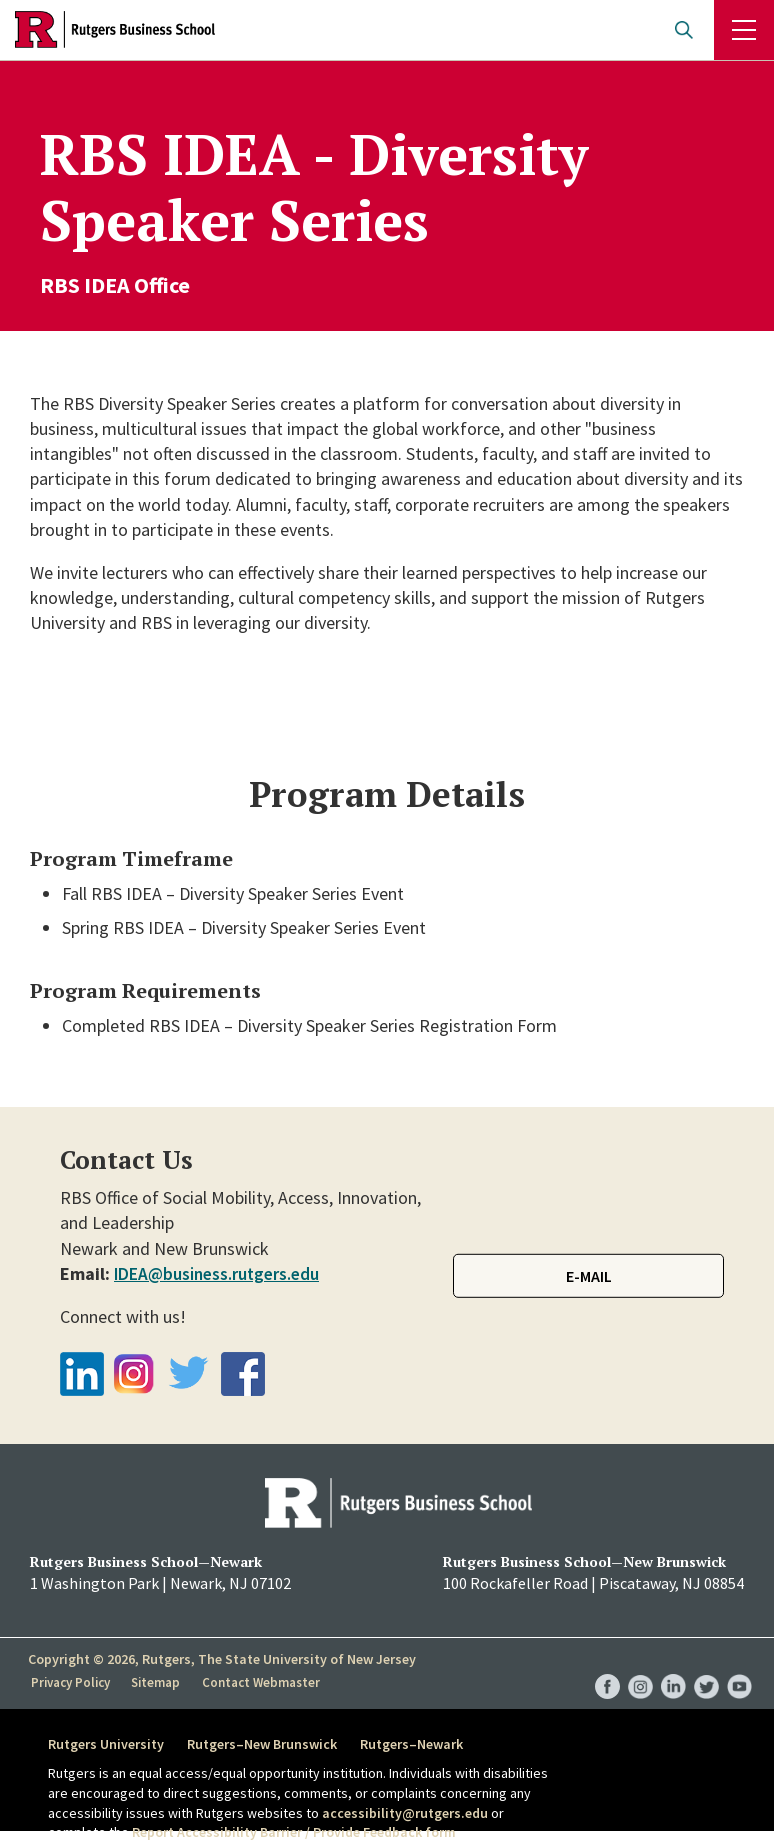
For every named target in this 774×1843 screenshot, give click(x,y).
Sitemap (157, 1681)
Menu (744, 30)
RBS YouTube (739, 1666)
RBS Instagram (640, 1666)
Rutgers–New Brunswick (267, 1744)
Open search (684, 30)
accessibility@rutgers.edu (405, 1813)
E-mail (589, 1276)
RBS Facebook (607, 1666)
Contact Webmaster (262, 1681)
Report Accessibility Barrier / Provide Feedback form (294, 1832)
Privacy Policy (71, 1681)
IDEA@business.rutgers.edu (220, 1273)
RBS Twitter (706, 1666)
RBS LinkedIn (673, 1666)
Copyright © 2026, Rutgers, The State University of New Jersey (222, 1659)
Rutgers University (106, 1744)
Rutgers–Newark (421, 1744)
